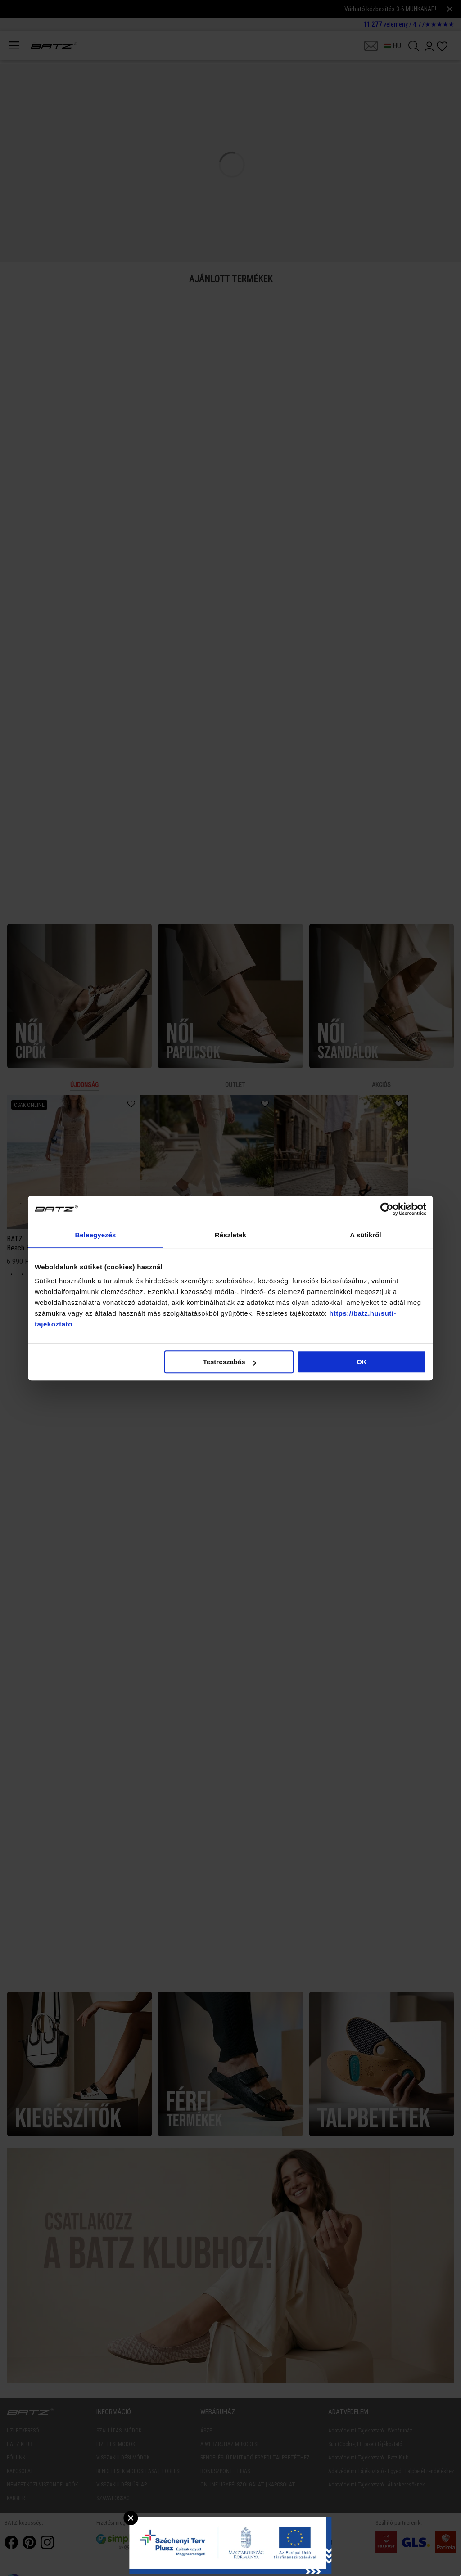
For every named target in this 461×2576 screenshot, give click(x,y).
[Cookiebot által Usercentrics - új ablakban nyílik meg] (387, 1209)
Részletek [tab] (230, 1235)
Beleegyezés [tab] (95, 1235)
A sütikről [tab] (365, 1235)
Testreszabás (229, 1362)
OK (362, 1362)
